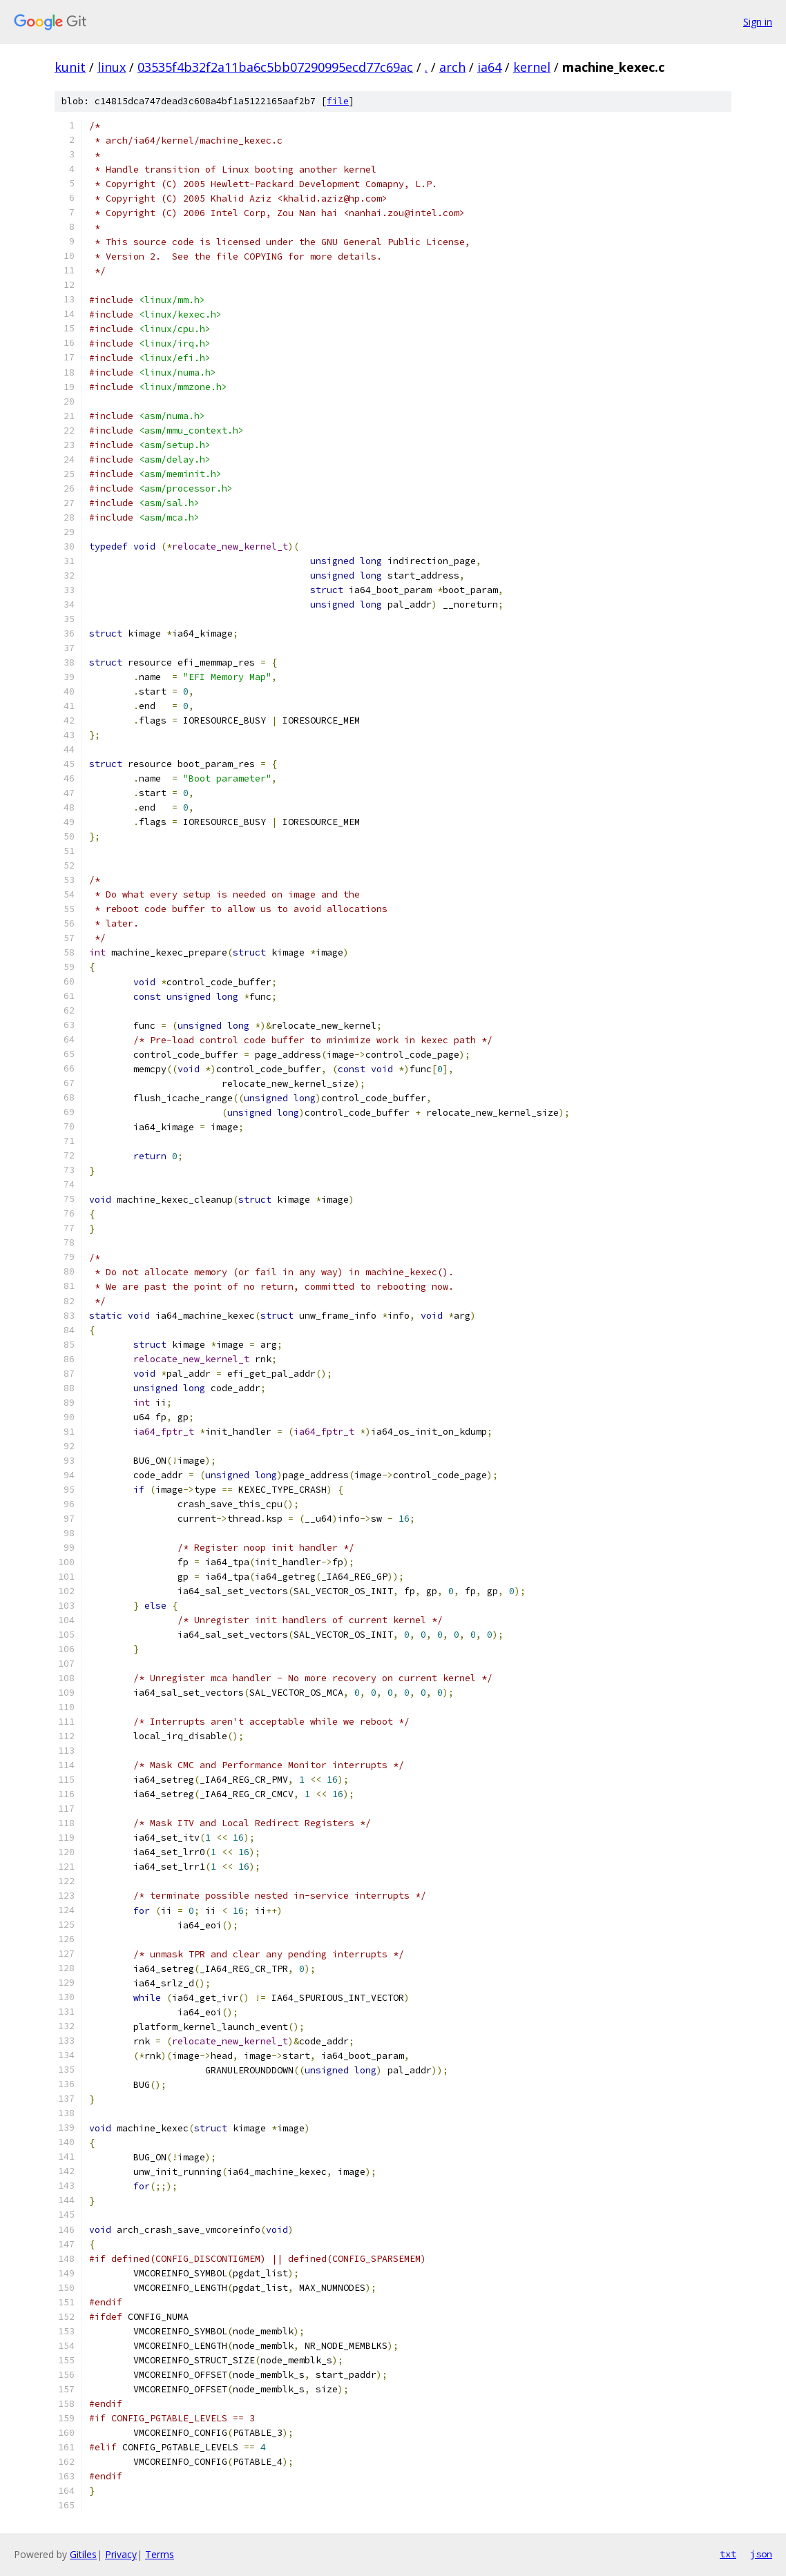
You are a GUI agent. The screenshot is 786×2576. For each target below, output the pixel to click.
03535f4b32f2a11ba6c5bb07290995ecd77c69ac (275, 67)
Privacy (121, 2554)
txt (728, 2554)
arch (452, 67)
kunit (70, 67)
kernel (531, 67)
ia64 (489, 67)
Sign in (757, 21)
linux (111, 67)
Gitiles (83, 2554)
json (761, 2554)
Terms (159, 2554)
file (338, 101)
